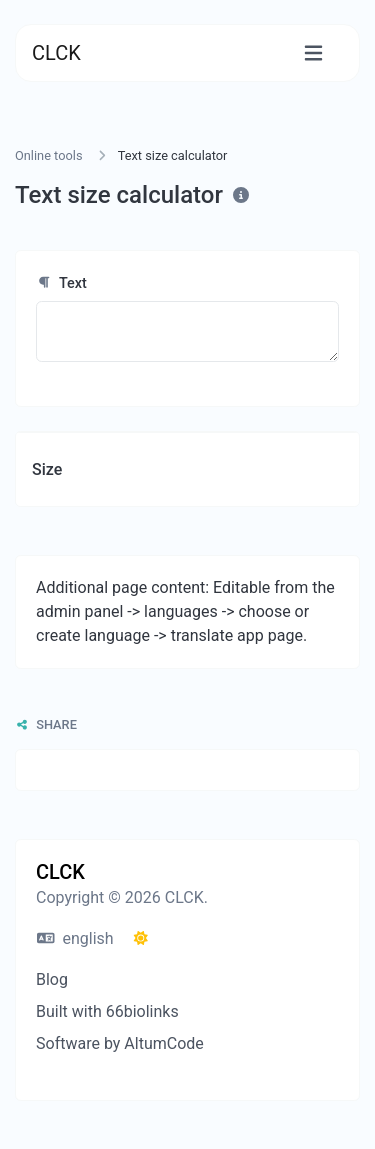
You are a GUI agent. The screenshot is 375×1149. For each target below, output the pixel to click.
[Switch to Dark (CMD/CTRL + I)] (141, 939)
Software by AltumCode (120, 1043)
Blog (52, 979)
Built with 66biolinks (107, 1011)
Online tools (49, 155)
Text (61, 283)
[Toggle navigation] (313, 53)
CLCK (56, 53)
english (75, 938)
